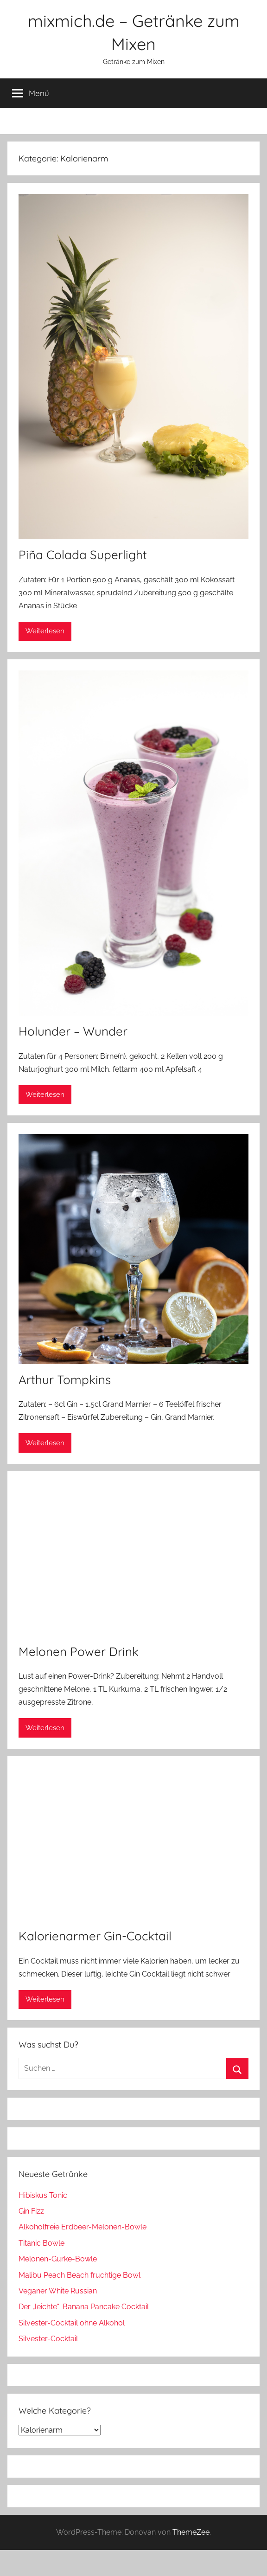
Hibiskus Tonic (43, 2195)
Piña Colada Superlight (83, 554)
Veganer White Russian (58, 2290)
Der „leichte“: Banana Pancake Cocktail (84, 2306)
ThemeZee (191, 2532)
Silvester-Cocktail (48, 2338)
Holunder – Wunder (73, 1031)
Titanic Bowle (41, 2243)
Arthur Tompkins (65, 1379)
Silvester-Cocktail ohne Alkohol (72, 2322)
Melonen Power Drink (79, 1651)
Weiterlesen (44, 631)
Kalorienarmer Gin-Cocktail (95, 1936)
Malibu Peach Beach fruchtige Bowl (79, 2275)
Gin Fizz (31, 2211)
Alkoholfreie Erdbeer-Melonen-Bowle (82, 2226)
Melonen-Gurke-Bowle (58, 2258)
